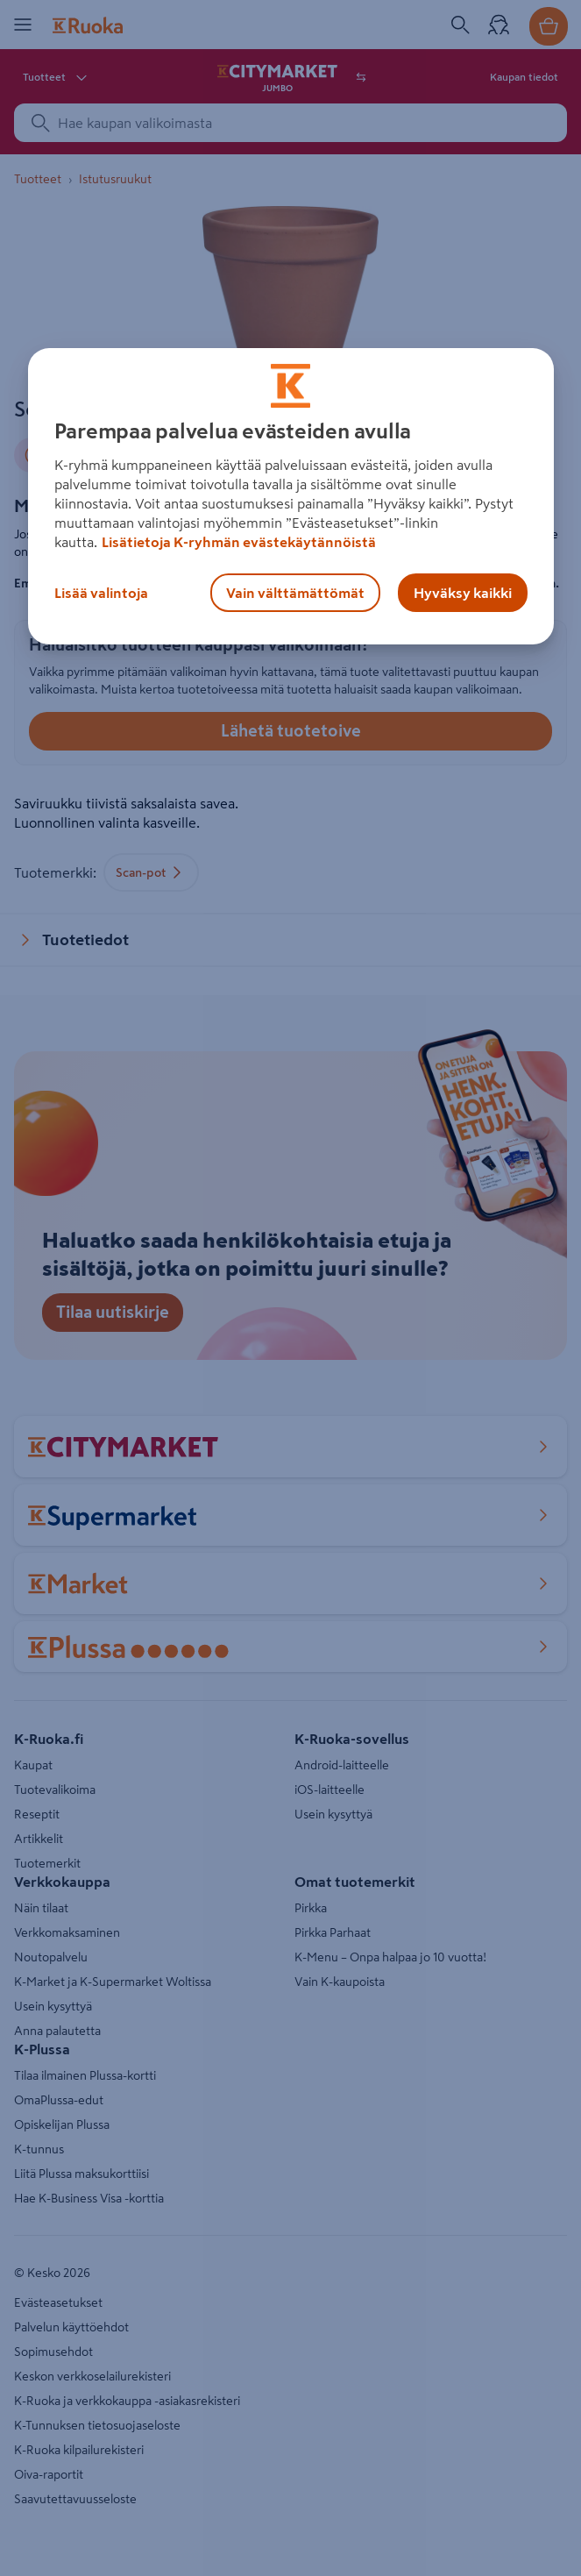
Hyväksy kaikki (463, 593)
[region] (291, 496)
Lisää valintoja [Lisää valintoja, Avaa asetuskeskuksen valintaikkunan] (101, 593)
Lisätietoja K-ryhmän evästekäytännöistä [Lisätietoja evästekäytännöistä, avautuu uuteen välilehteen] (239, 542)
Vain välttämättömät (295, 593)
